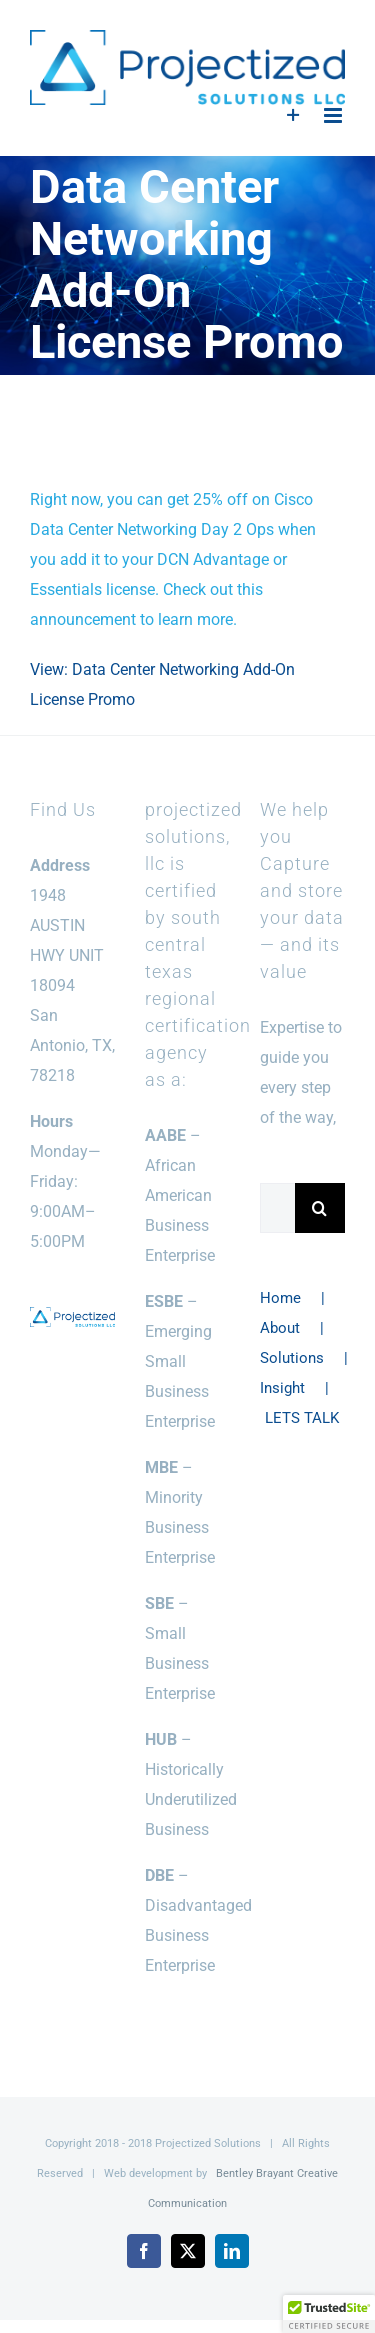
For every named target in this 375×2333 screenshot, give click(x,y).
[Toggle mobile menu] (334, 115)
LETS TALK (302, 1418)
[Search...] (277, 1208)
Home (280, 1298)
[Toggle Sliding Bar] (293, 115)
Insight (282, 1388)
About (280, 1328)
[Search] (320, 1208)
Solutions (292, 1358)
